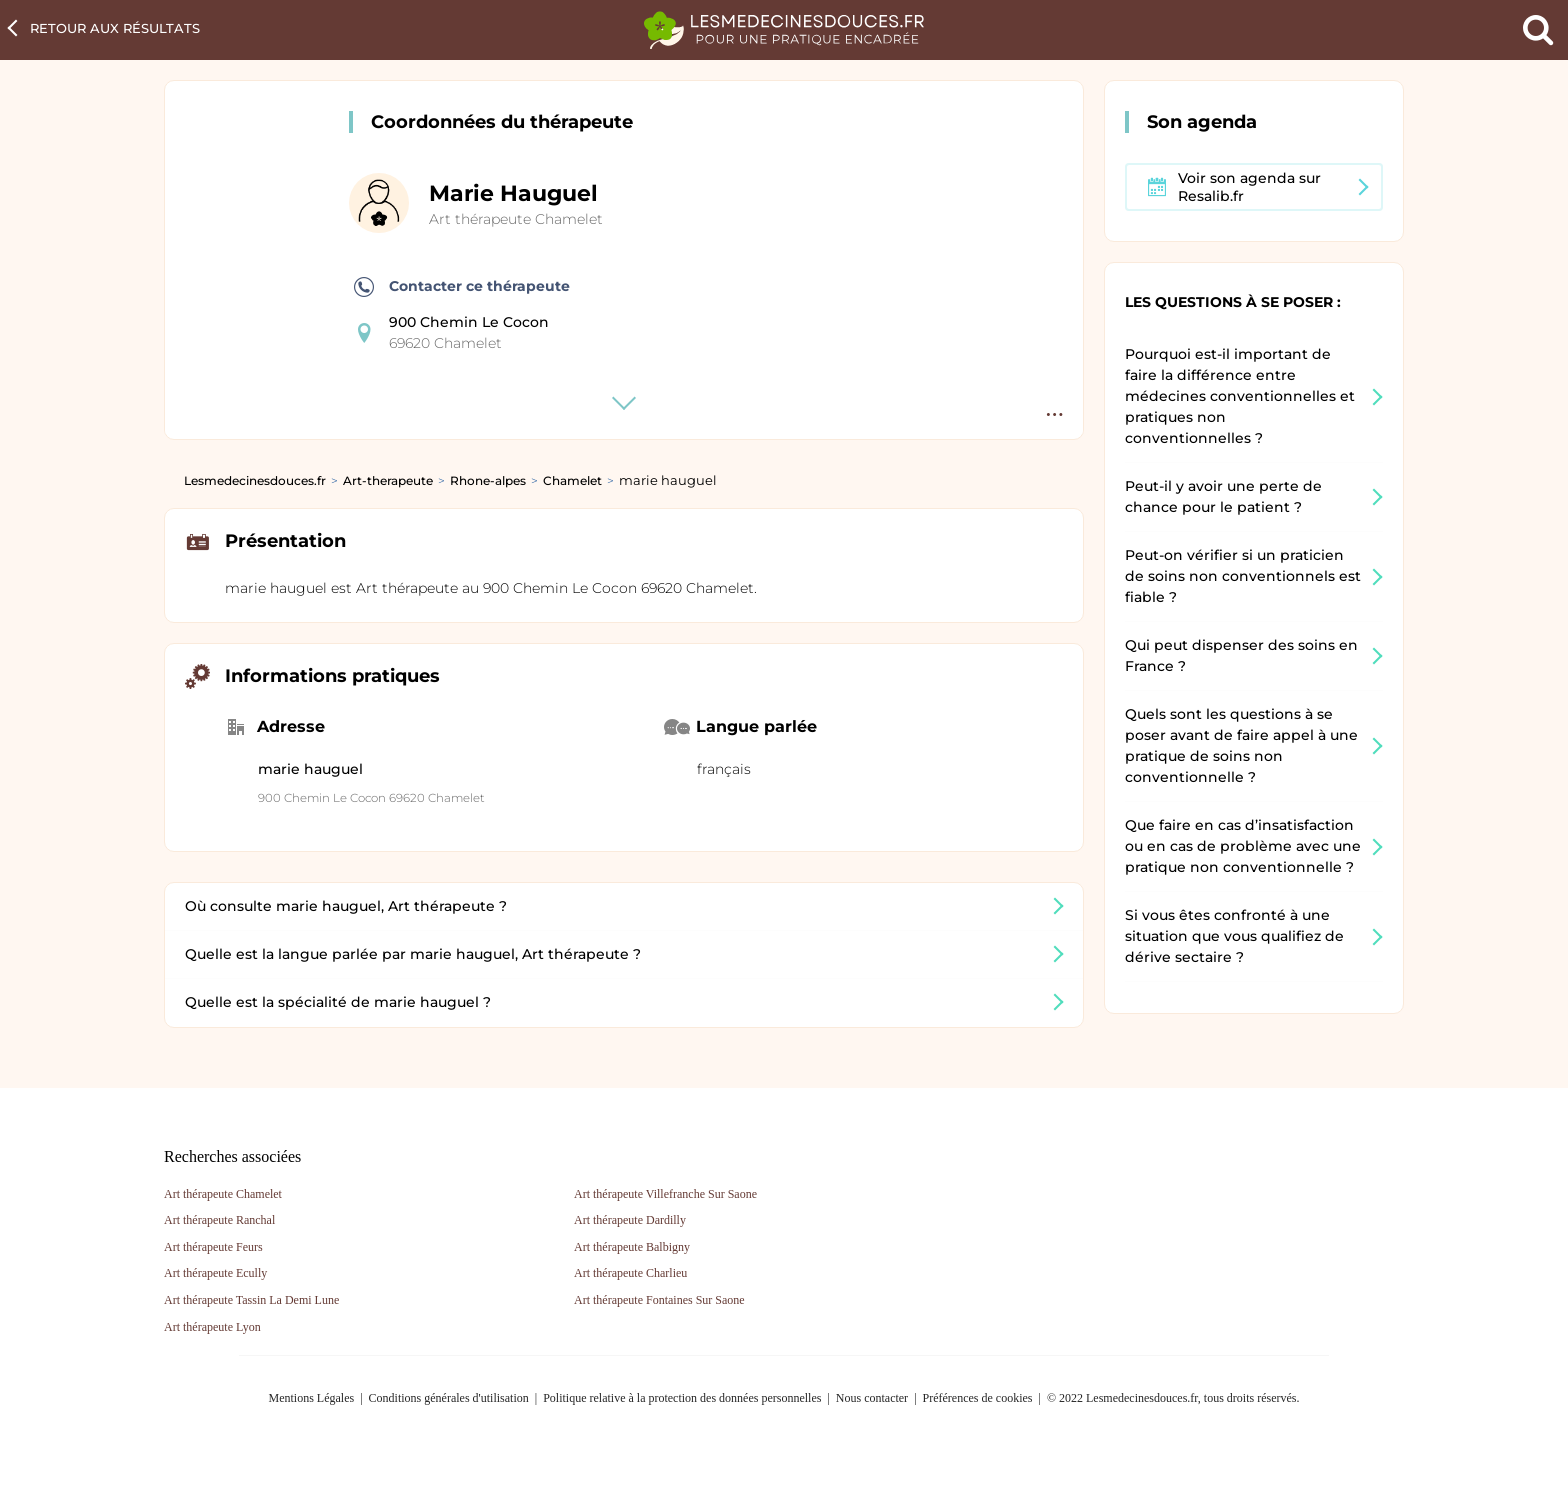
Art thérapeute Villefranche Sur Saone (665, 1194)
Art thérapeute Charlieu (630, 1273)
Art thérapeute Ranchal (219, 1220)
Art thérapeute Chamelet (516, 219)
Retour (115, 28)
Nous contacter (872, 1398)
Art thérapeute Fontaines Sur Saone (659, 1300)
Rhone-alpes (488, 480)
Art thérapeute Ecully (215, 1273)
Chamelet (572, 480)
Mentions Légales (312, 1398)
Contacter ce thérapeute (462, 287)
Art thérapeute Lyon (212, 1327)
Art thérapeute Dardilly (630, 1220)
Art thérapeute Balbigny (632, 1247)
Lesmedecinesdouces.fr (255, 480)
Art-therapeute (388, 480)
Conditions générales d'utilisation (449, 1398)
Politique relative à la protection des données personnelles (682, 1398)
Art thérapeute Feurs (213, 1247)
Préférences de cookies (978, 1398)
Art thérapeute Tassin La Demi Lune (251, 1300)
